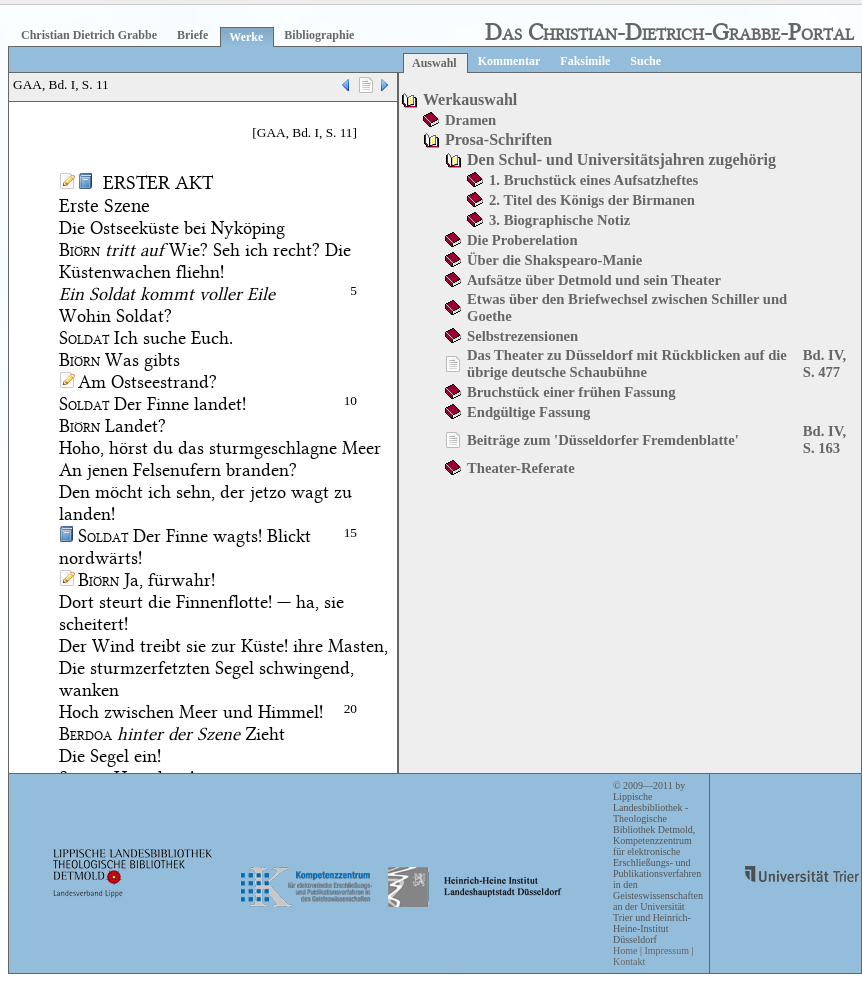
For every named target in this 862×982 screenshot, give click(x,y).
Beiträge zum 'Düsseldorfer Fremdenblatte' (603, 440)
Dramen (470, 120)
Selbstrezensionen (522, 336)
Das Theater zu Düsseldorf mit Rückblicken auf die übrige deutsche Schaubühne (627, 363)
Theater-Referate (521, 468)
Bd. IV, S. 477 (824, 363)
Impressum (666, 950)
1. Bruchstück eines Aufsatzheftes (593, 180)
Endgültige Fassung (528, 412)
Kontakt (629, 961)
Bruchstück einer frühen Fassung (571, 392)
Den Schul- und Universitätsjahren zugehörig (621, 159)
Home (625, 950)
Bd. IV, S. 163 (824, 439)
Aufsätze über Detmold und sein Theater (594, 280)
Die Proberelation (522, 240)
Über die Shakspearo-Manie (554, 260)
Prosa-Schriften (498, 139)
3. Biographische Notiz (559, 220)
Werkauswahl (470, 99)
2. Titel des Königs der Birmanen (592, 200)
